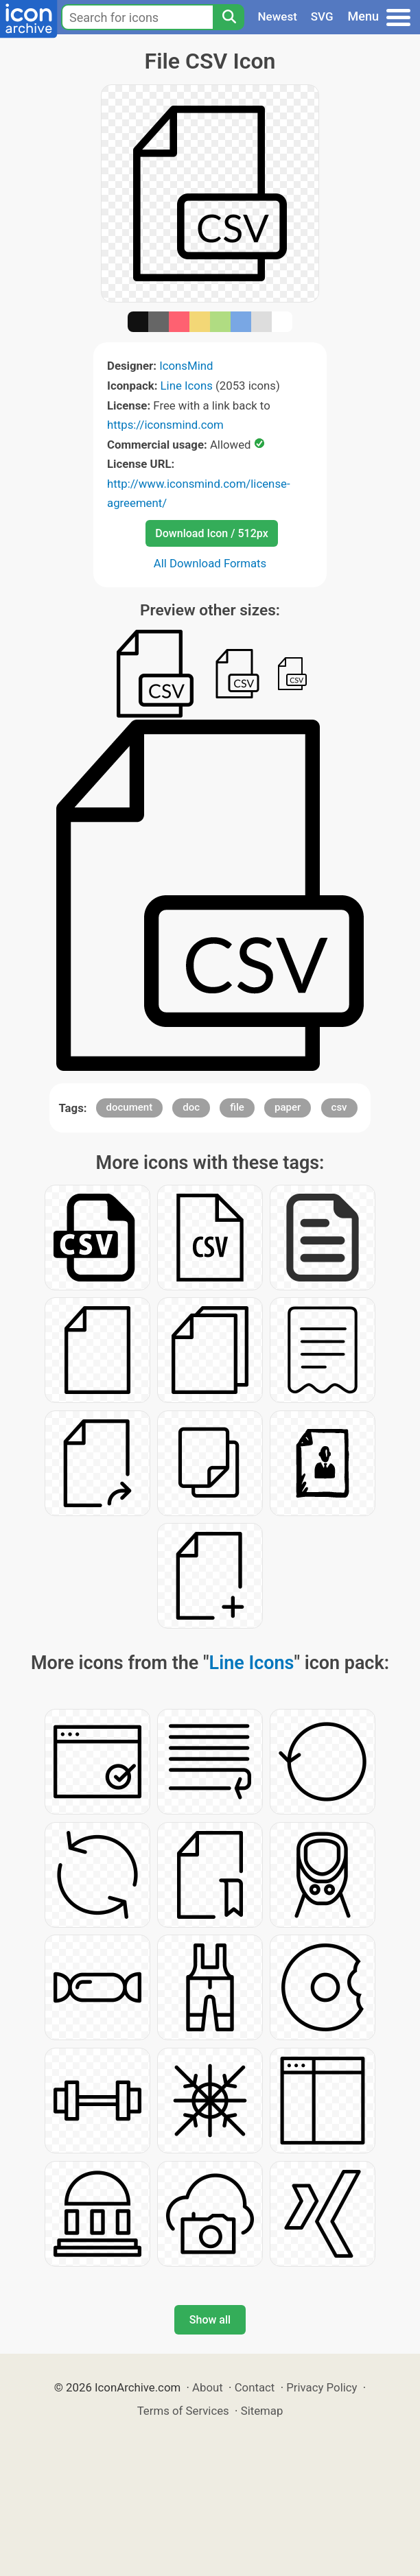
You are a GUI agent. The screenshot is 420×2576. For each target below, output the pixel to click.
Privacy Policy (321, 2387)
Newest (277, 16)
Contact (255, 2387)
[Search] (228, 17)
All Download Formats (210, 563)
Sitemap (262, 2411)
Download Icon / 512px (211, 533)
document (129, 1107)
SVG (322, 16)
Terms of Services (183, 2411)
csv (339, 1107)
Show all (210, 2319)
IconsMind (186, 366)
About (207, 2387)
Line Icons (187, 385)
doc (191, 1107)
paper (288, 1107)
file (237, 1107)
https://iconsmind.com (165, 425)
